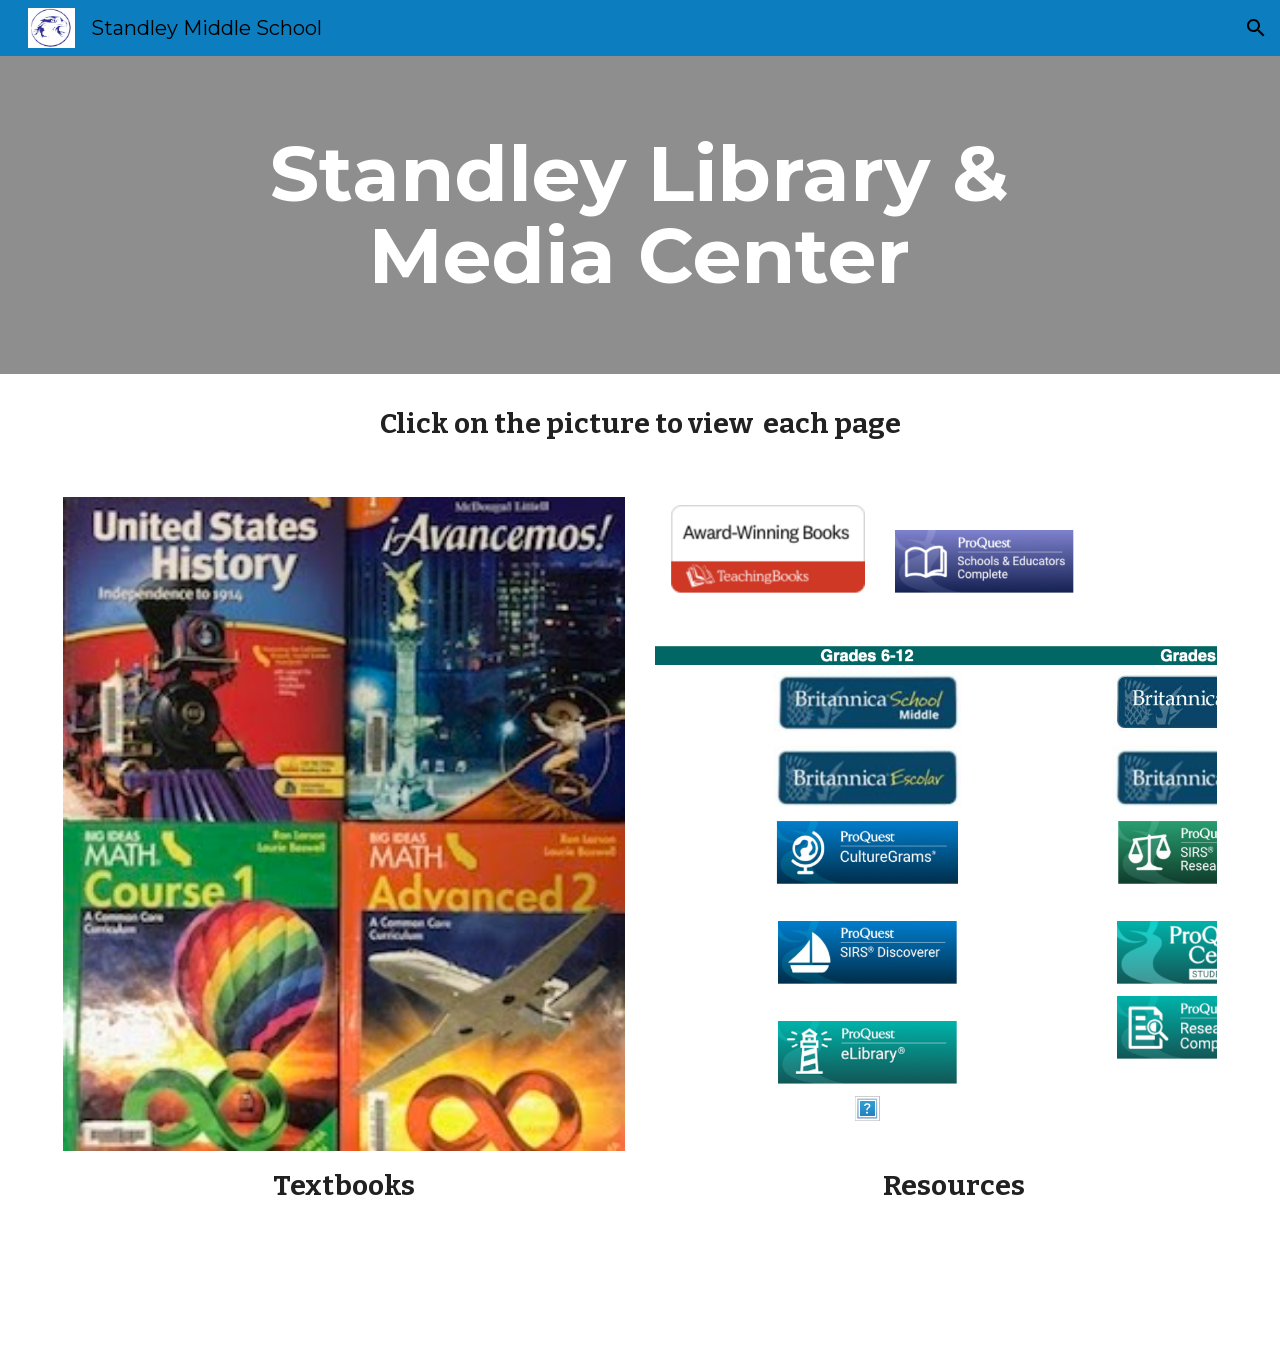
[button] (1256, 28)
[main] (640, 215)
